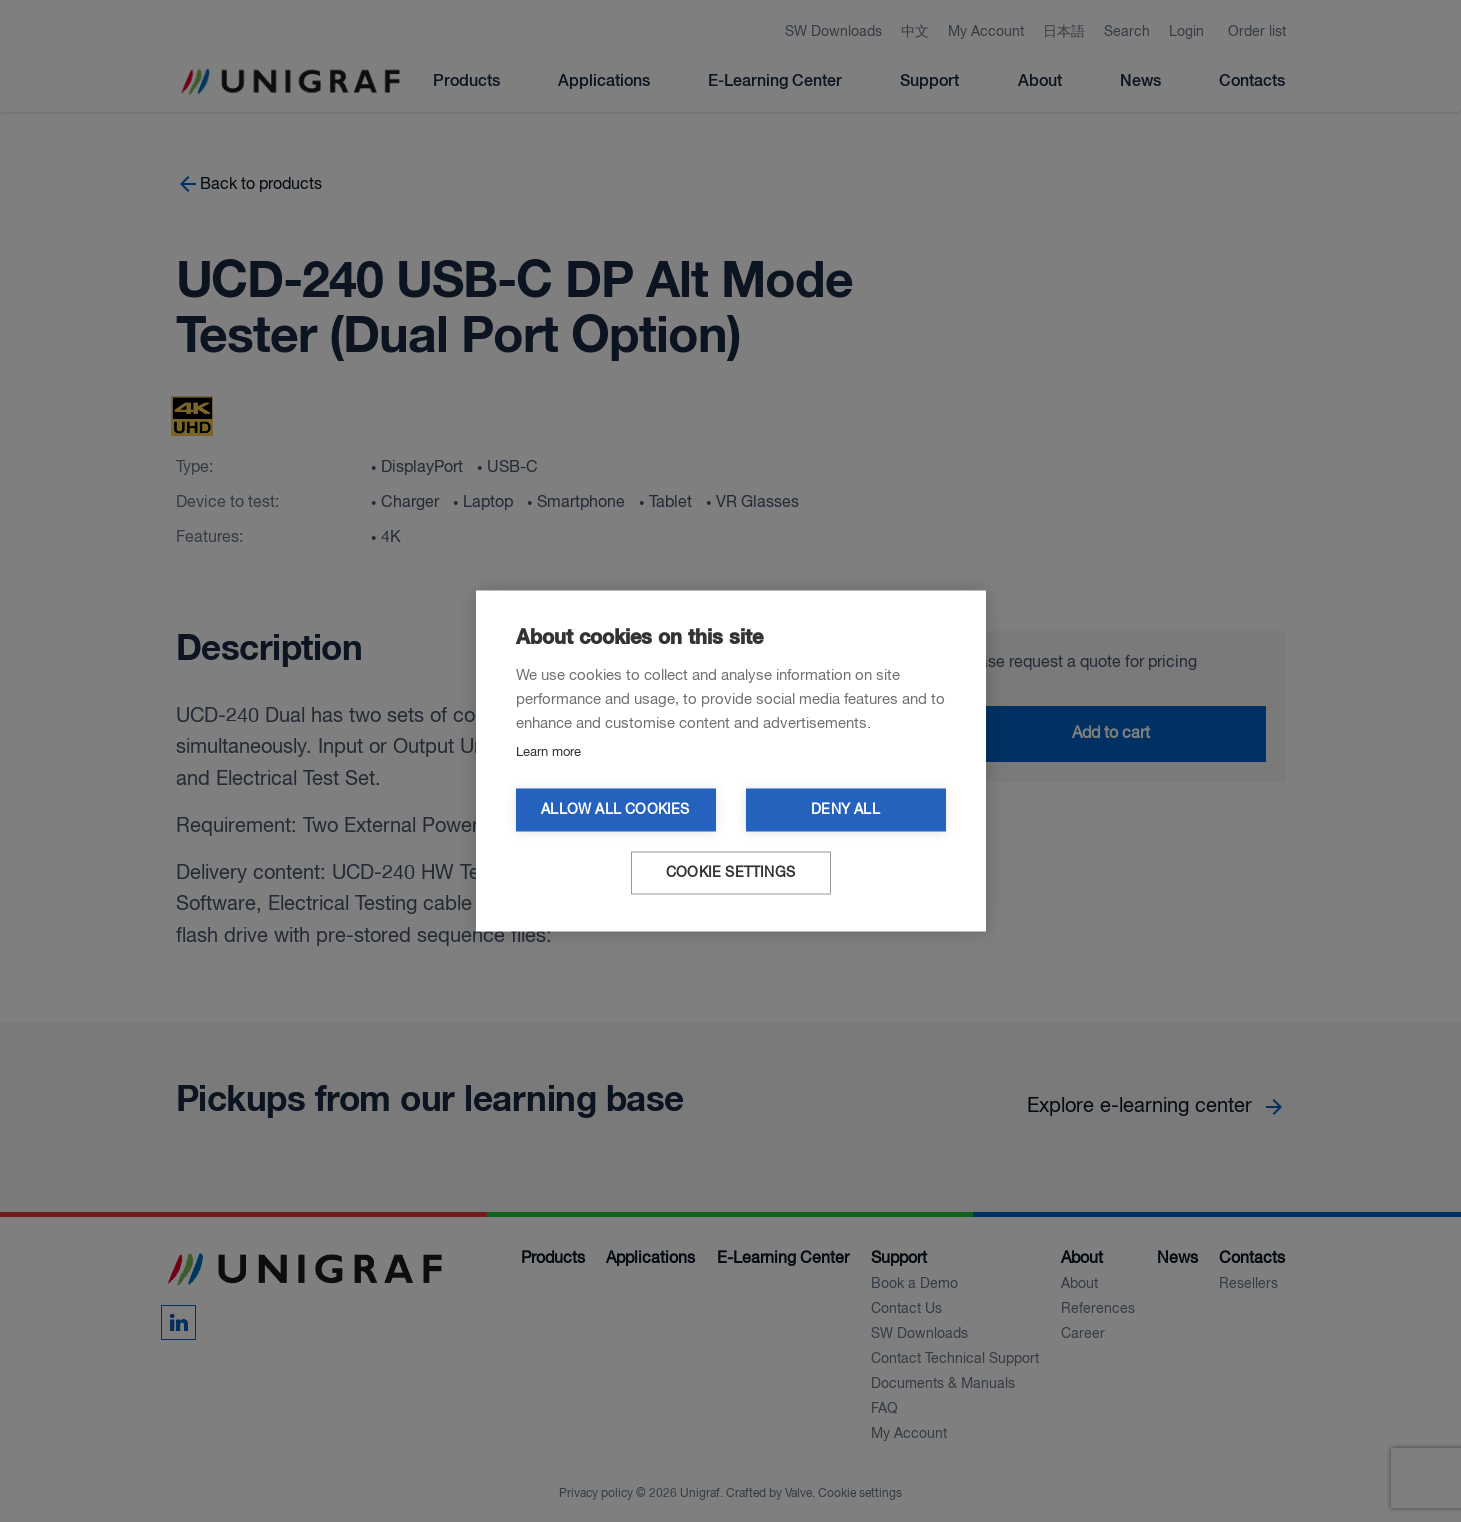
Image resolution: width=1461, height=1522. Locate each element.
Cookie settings (730, 873)
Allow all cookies (615, 810)
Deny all (845, 810)
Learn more (548, 752)
